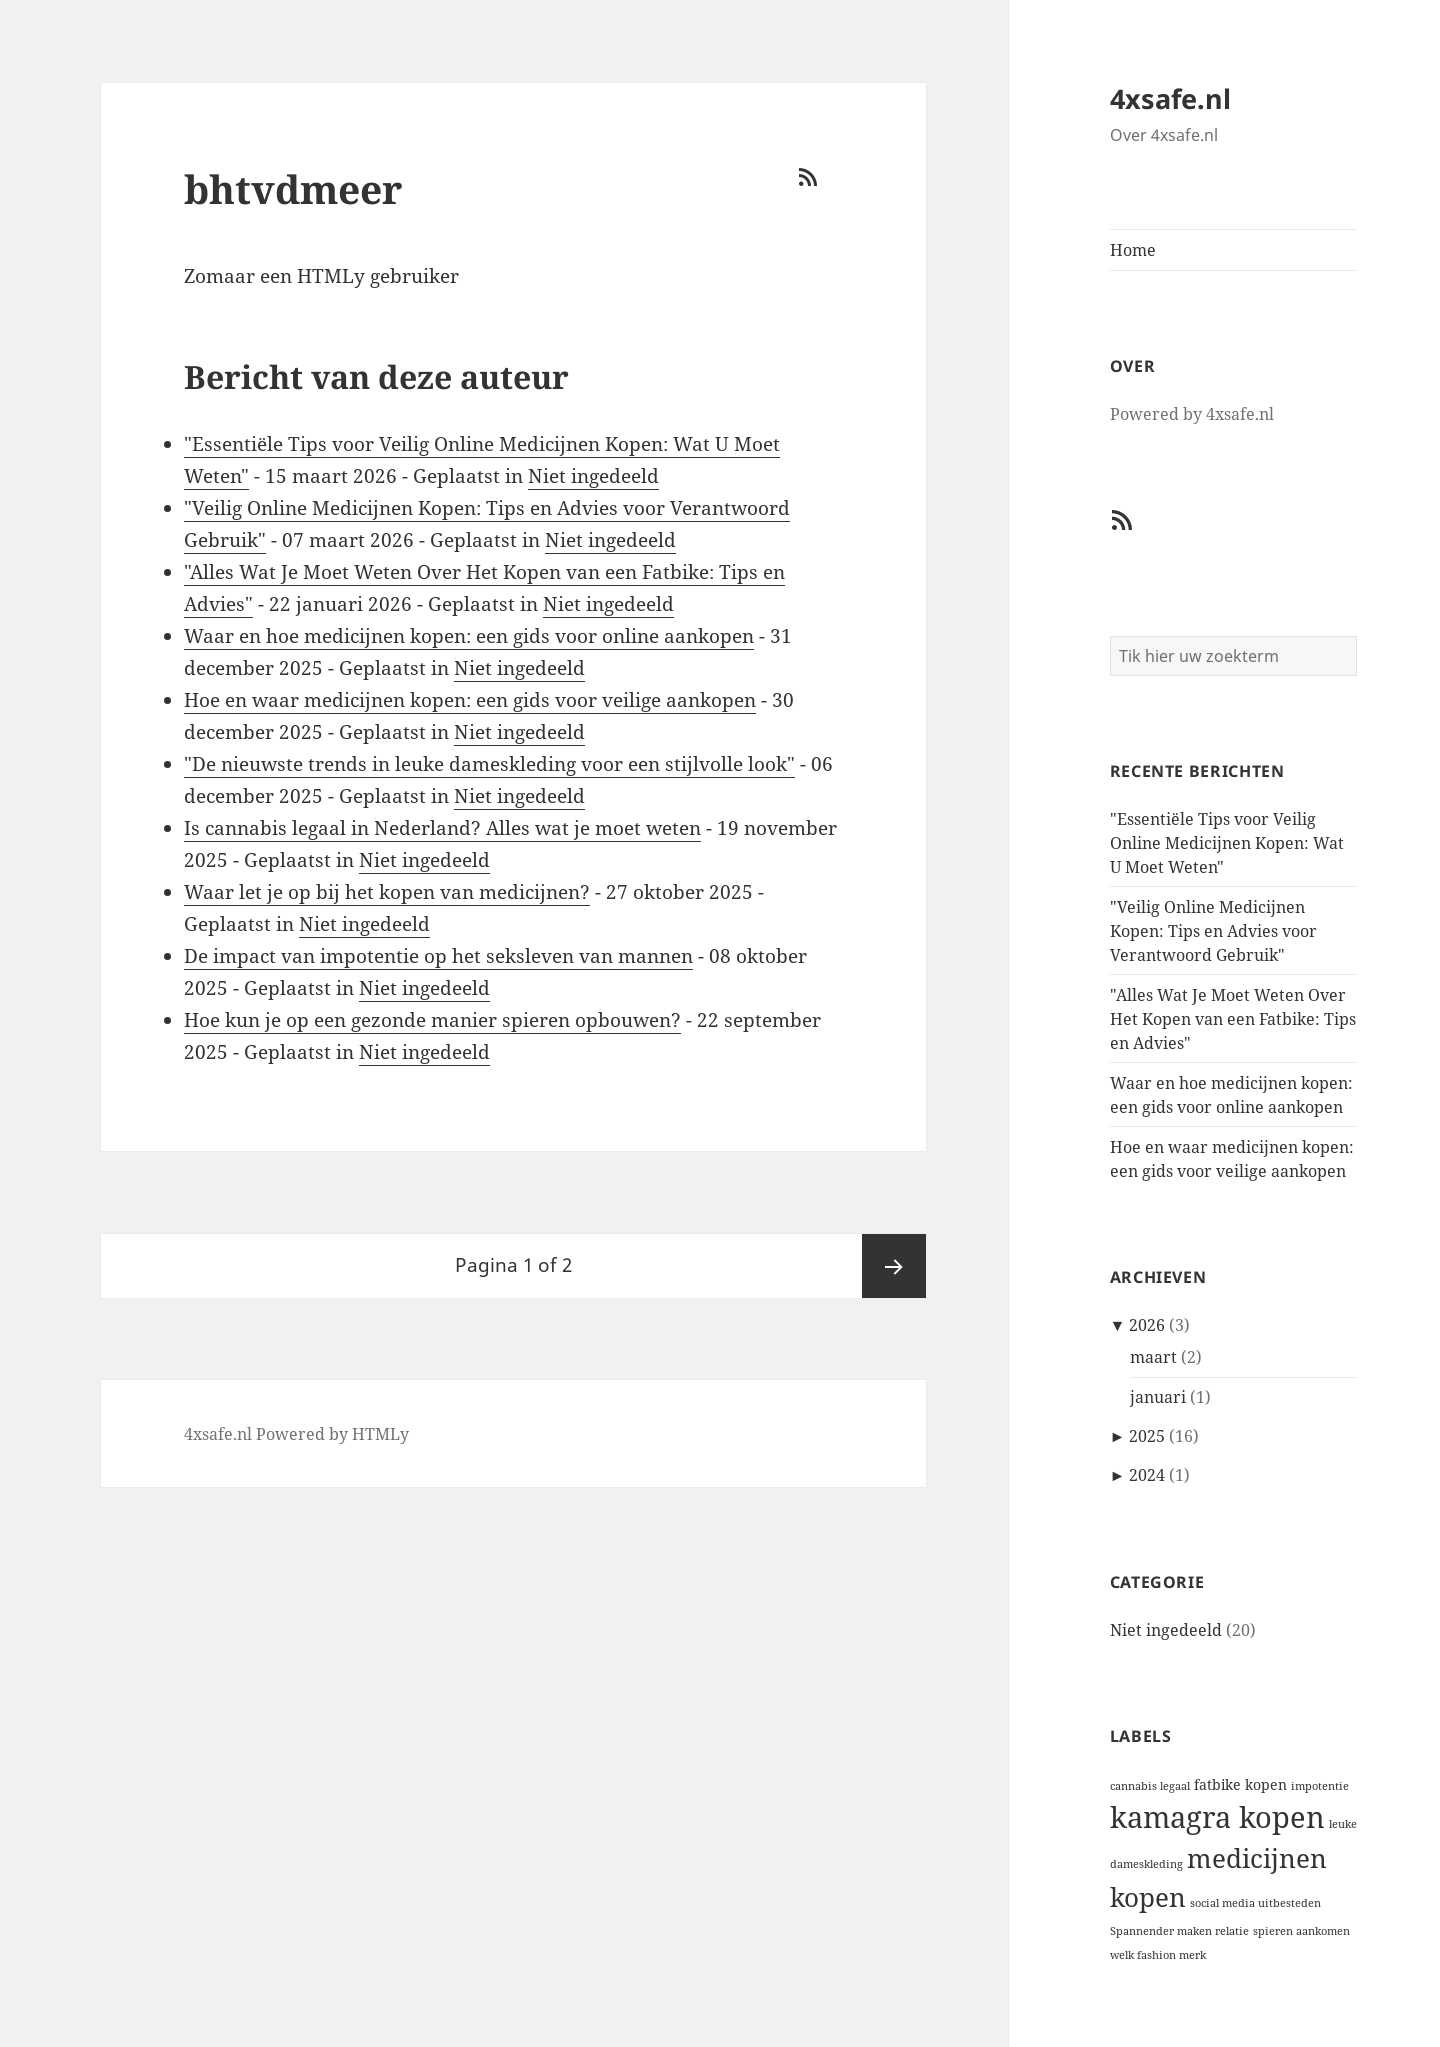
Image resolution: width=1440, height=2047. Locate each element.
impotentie (1320, 1786)
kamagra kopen (1217, 1817)
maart (1153, 1357)
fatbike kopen (1240, 1784)
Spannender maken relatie (1179, 1931)
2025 (1147, 1436)
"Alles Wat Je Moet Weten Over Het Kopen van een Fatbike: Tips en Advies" (1233, 1019)
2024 (1147, 1475)
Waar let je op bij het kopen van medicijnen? (387, 892)
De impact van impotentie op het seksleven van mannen (438, 956)
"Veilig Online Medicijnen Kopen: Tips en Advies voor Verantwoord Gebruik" (1213, 931)
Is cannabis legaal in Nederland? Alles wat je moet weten (442, 828)
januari (1158, 1397)
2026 (1147, 1325)
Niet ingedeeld (1166, 1630)
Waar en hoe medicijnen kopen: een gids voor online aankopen (469, 636)
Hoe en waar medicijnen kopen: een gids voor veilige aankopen (470, 700)
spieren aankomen (1301, 1931)
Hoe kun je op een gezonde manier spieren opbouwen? (432, 1020)
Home (1133, 250)
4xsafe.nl (1170, 98)
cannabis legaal (1150, 1786)
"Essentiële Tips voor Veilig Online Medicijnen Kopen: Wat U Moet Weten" (1227, 843)
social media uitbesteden (1255, 1903)
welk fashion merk (1158, 1955)
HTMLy (380, 1434)
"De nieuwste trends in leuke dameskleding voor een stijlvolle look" (489, 764)
